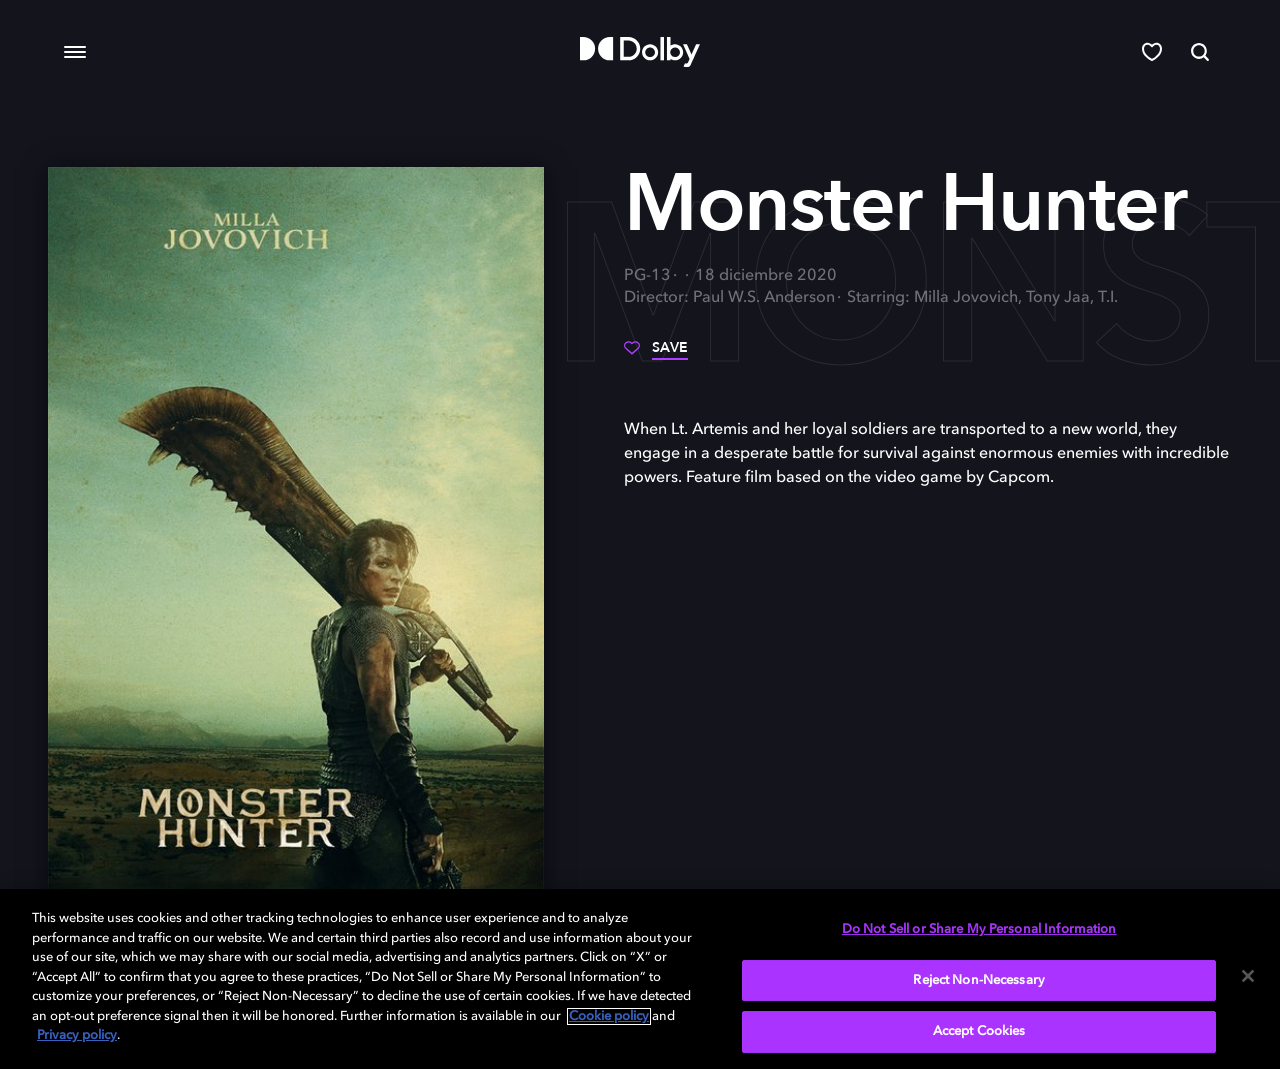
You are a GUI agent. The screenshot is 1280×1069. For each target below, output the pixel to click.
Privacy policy (77, 1035)
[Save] (656, 355)
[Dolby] (640, 52)
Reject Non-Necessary (979, 980)
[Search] (1200, 52)
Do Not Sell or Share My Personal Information (979, 929)
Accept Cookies (979, 1031)
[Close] (1248, 976)
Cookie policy (609, 1016)
